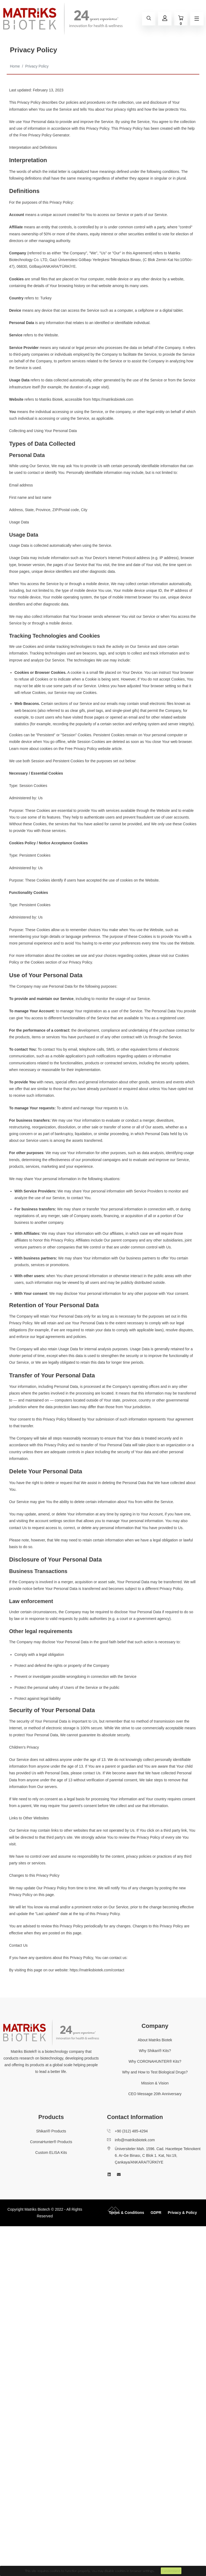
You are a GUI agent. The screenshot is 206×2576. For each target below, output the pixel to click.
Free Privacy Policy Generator (44, 135)
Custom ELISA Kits (51, 2152)
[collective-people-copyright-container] (113, 2211)
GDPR (156, 2212)
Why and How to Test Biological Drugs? (155, 2072)
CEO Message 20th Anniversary (154, 2094)
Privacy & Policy (182, 2212)
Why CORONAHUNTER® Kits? (155, 2061)
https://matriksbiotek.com (112, 399)
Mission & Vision (155, 2083)
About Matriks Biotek (155, 2040)
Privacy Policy (36, 66)
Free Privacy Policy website (88, 748)
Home (15, 66)
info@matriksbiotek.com (135, 2140)
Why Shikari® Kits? (155, 2051)
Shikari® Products (51, 2131)
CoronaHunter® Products (51, 2142)
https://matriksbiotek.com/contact (97, 1970)
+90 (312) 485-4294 (131, 2131)
